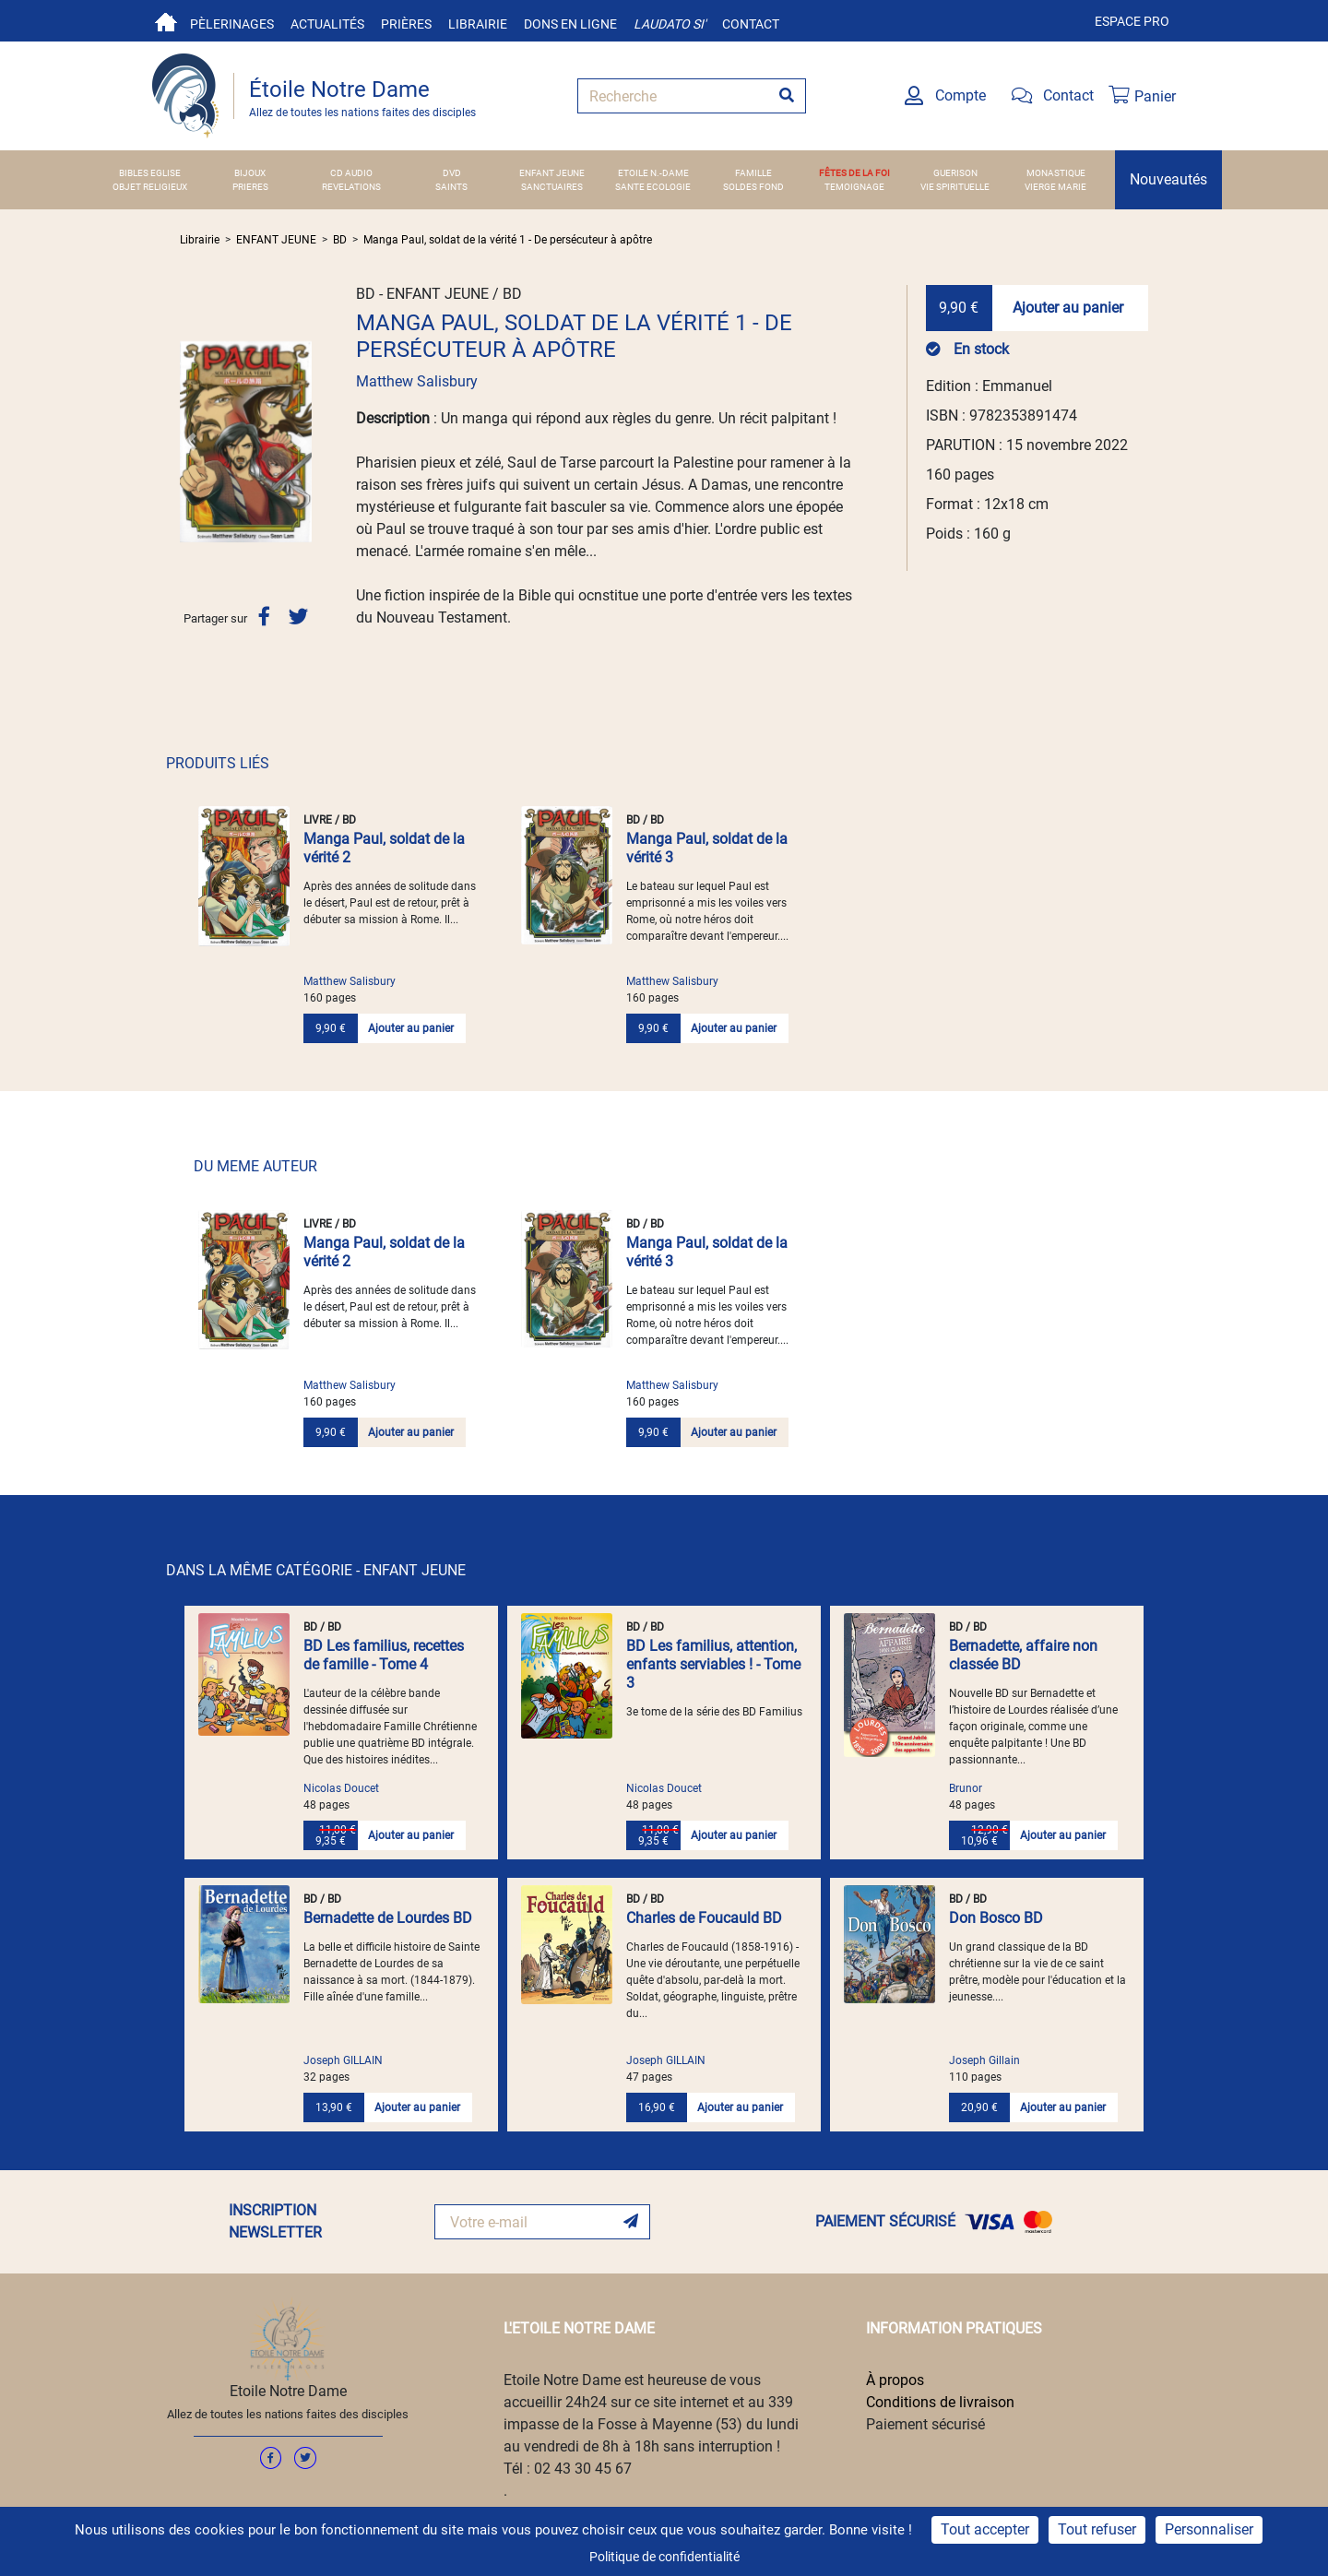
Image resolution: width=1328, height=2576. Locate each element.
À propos (895, 2380)
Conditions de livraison (940, 2402)
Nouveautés (1168, 179)
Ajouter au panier (1068, 307)
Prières (406, 24)
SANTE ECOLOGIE (653, 187)
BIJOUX (250, 173)
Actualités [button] (327, 24)
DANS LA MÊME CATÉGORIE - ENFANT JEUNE (316, 1570)
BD (340, 239)
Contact (750, 24)
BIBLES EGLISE (150, 173)
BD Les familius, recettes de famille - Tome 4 (383, 1655)
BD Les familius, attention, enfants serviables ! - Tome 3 (713, 1664)
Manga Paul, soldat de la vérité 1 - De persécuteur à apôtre (507, 239)
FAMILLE (753, 173)
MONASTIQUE (1055, 173)
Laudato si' (670, 24)
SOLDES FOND (753, 187)
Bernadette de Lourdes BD (387, 1918)
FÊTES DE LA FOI (854, 173)
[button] (189, 441)
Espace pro (1132, 21)
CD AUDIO (351, 173)
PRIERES (250, 187)
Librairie (477, 24)
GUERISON (955, 173)
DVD (452, 173)
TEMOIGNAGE (854, 187)
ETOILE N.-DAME (653, 173)
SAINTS (451, 187)
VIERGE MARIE (1055, 187)
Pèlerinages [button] (232, 24)
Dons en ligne (570, 24)
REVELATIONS (351, 187)
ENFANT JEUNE (552, 173)
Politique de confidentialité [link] (664, 2556)
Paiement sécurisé (925, 2424)
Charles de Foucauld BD (704, 1918)
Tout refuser (1097, 2529)
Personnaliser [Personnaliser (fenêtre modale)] (1209, 2529)
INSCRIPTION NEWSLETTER (275, 2221)
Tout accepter (985, 2529)
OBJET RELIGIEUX (150, 187)
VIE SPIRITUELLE (955, 187)
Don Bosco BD (996, 1918)
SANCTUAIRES (552, 187)
